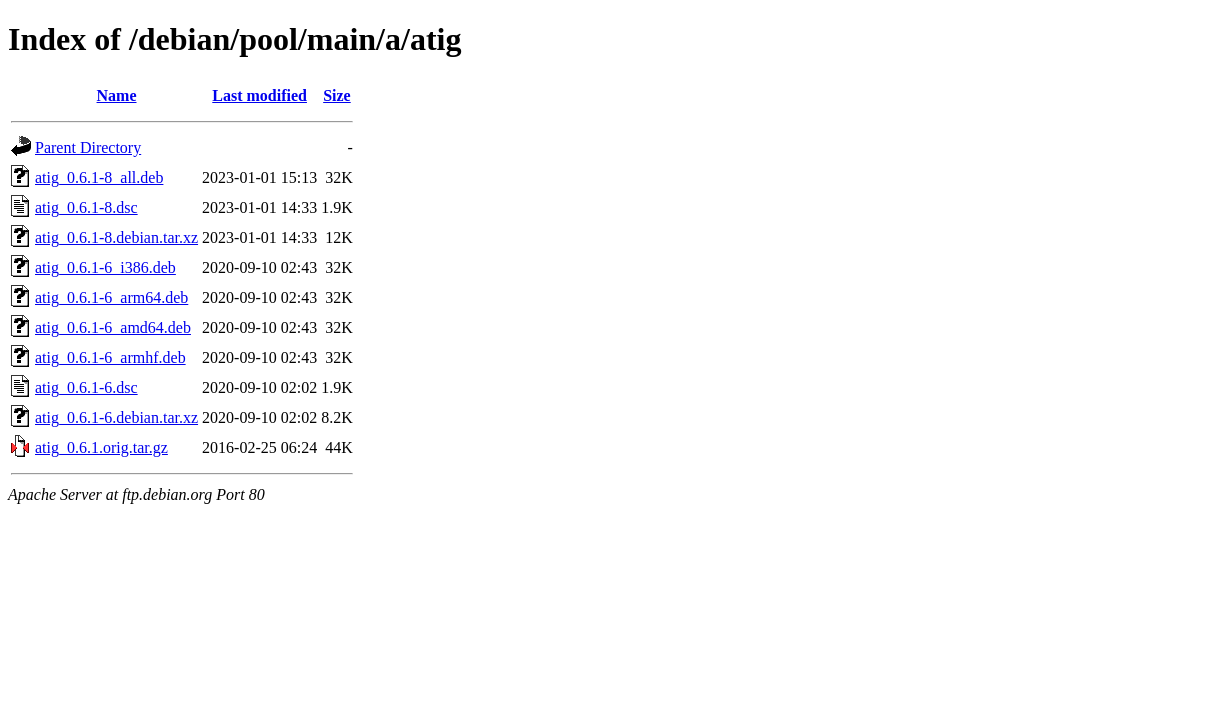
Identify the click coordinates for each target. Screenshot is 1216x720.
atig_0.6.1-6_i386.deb (105, 267)
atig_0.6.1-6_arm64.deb (111, 297)
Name (117, 95)
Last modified (259, 95)
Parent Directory (88, 147)
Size (337, 95)
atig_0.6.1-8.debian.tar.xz (116, 237)
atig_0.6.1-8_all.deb (99, 177)
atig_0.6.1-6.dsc (86, 387)
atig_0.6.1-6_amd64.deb (113, 327)
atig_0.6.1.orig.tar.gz (101, 447)
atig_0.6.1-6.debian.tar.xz (116, 417)
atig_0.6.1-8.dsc (86, 207)
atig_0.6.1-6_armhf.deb (110, 357)
